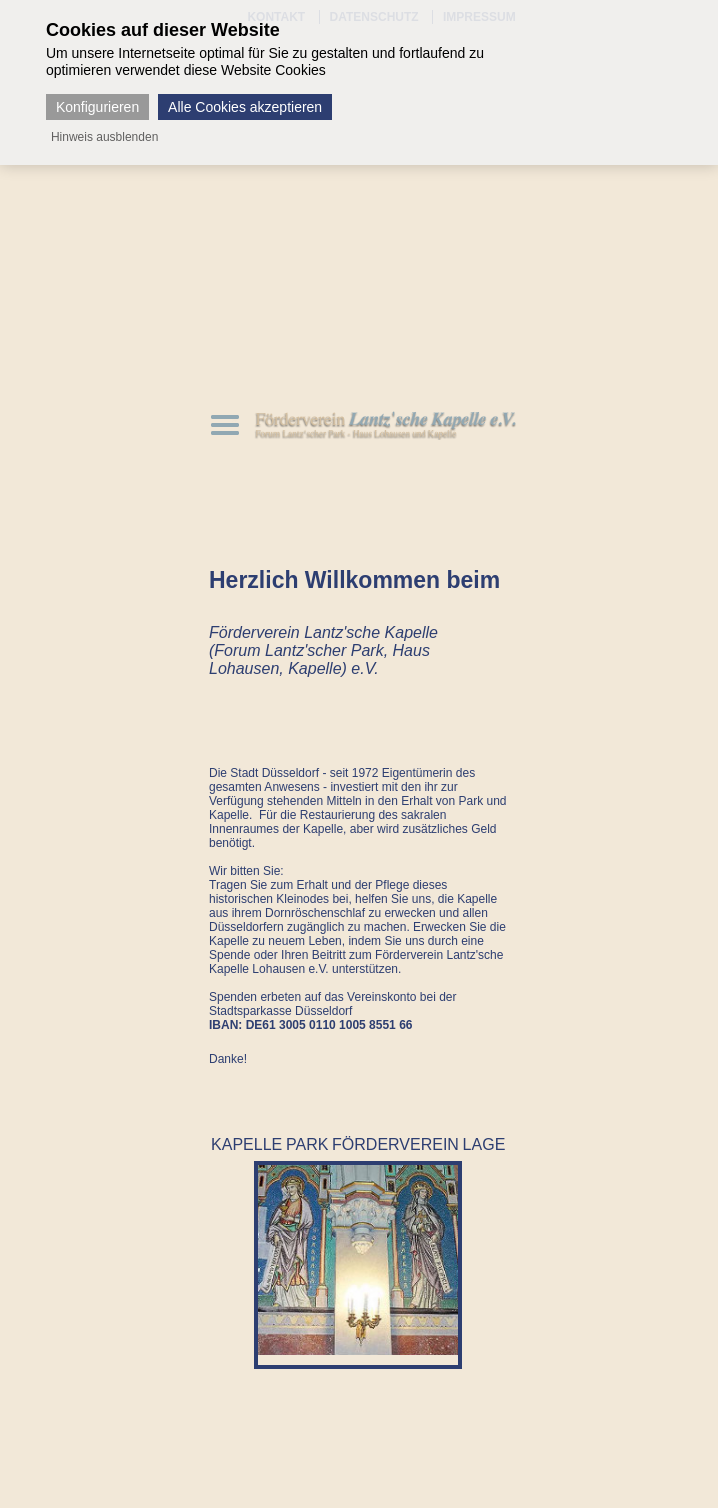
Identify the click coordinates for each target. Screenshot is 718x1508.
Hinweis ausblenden (104, 137)
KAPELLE (246, 1144)
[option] (358, 1260)
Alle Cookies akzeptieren (245, 107)
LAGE (484, 1144)
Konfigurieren (97, 107)
